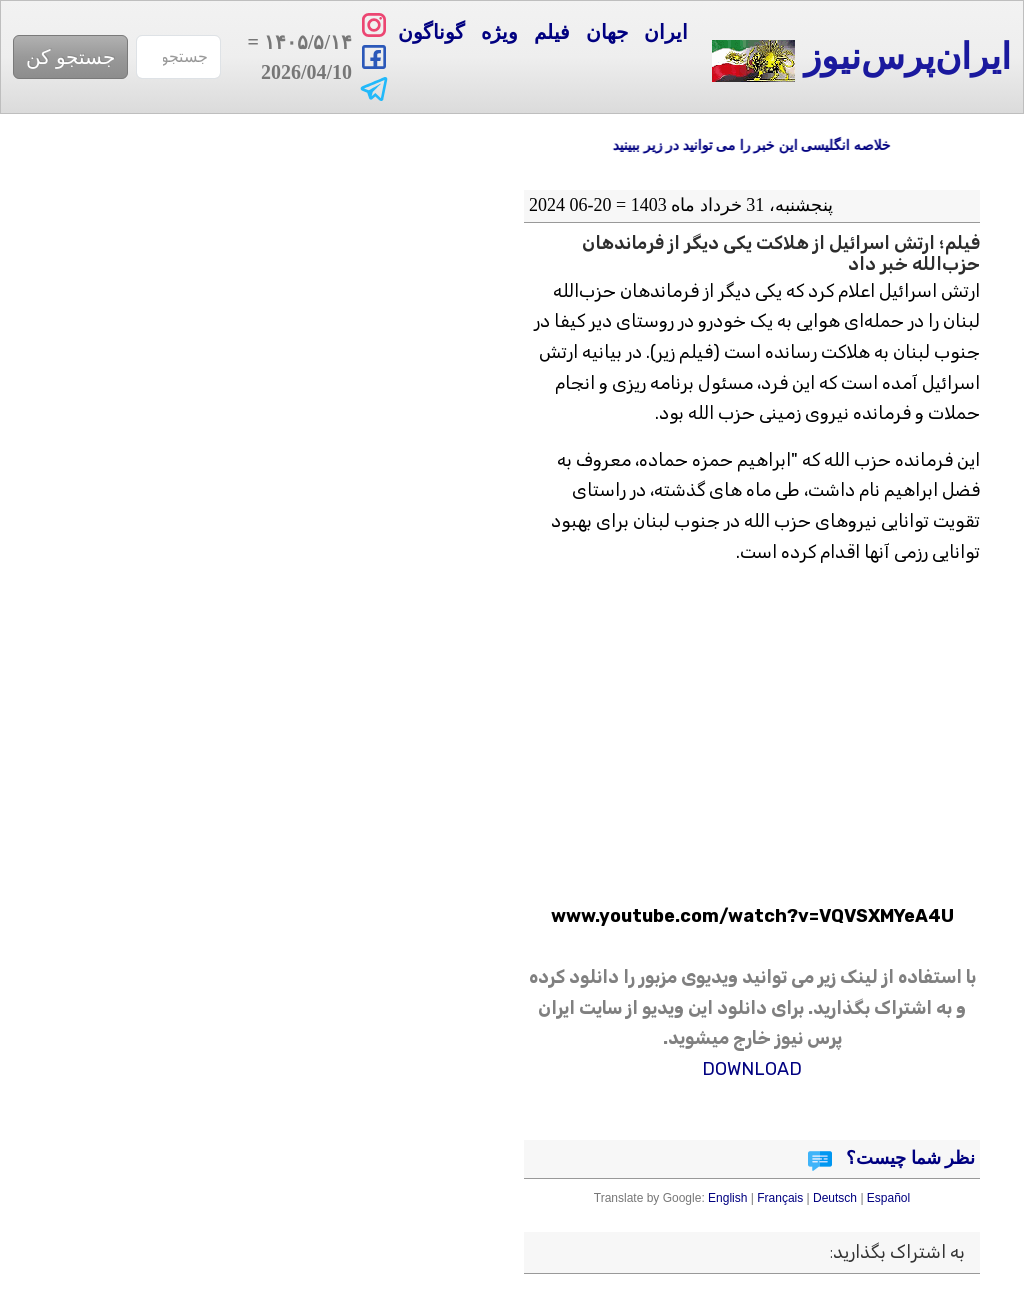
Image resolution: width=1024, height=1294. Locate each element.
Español (888, 1198)
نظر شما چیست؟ (909, 1158)
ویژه (499, 32)
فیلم (552, 32)
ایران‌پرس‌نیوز (861, 59)
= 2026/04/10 (296, 57)
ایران (666, 32)
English (727, 1198)
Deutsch (835, 1198)
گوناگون (431, 32)
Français (780, 1198)
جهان (607, 32)
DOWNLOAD (752, 1069)
